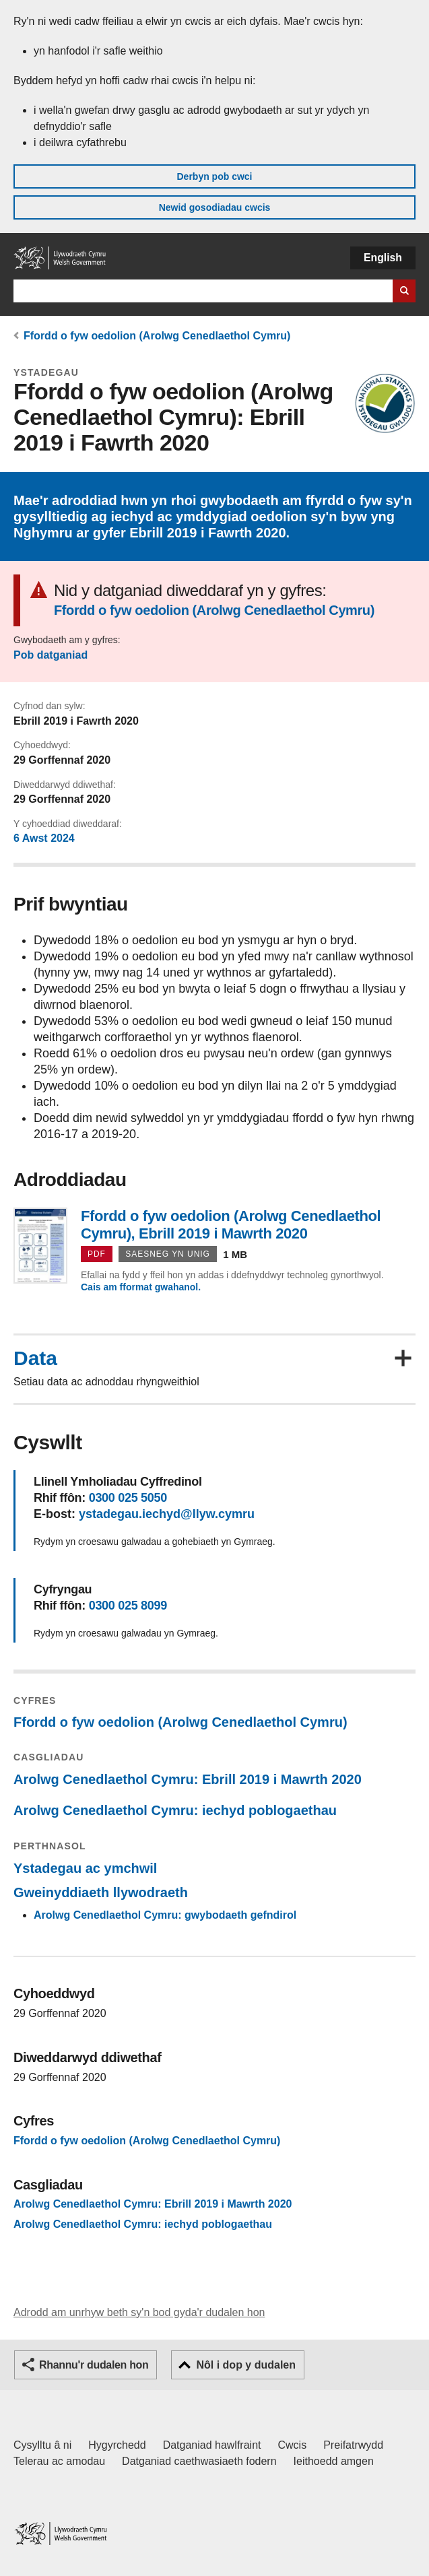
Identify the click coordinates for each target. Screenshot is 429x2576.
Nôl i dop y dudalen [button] (246, 2365)
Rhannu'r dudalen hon (93, 2365)
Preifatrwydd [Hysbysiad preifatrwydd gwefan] (353, 2445)
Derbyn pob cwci (214, 176)
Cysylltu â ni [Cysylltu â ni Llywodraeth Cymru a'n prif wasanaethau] (42, 2445)
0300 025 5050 (128, 1498)
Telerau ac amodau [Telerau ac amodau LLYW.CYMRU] (59, 2461)
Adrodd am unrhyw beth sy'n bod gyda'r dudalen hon (139, 2312)
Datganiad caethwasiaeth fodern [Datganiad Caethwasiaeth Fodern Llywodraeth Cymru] (199, 2461)
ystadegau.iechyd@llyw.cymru (167, 1514)
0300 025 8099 (128, 1605)
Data (35, 1358)
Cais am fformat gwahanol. (141, 1287)
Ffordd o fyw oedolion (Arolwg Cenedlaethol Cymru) (157, 335)
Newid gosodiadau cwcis (215, 207)
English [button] (383, 257)
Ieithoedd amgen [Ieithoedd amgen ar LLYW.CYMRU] (334, 2461)
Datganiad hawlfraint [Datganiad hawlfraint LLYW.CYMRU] (212, 2445)
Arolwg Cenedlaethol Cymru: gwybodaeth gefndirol (165, 1915)
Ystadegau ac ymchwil (85, 1868)
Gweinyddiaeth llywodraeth (100, 1892)
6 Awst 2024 (44, 838)
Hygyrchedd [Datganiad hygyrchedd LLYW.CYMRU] (116, 2445)
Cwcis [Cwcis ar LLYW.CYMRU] (292, 2445)
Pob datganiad (50, 655)
